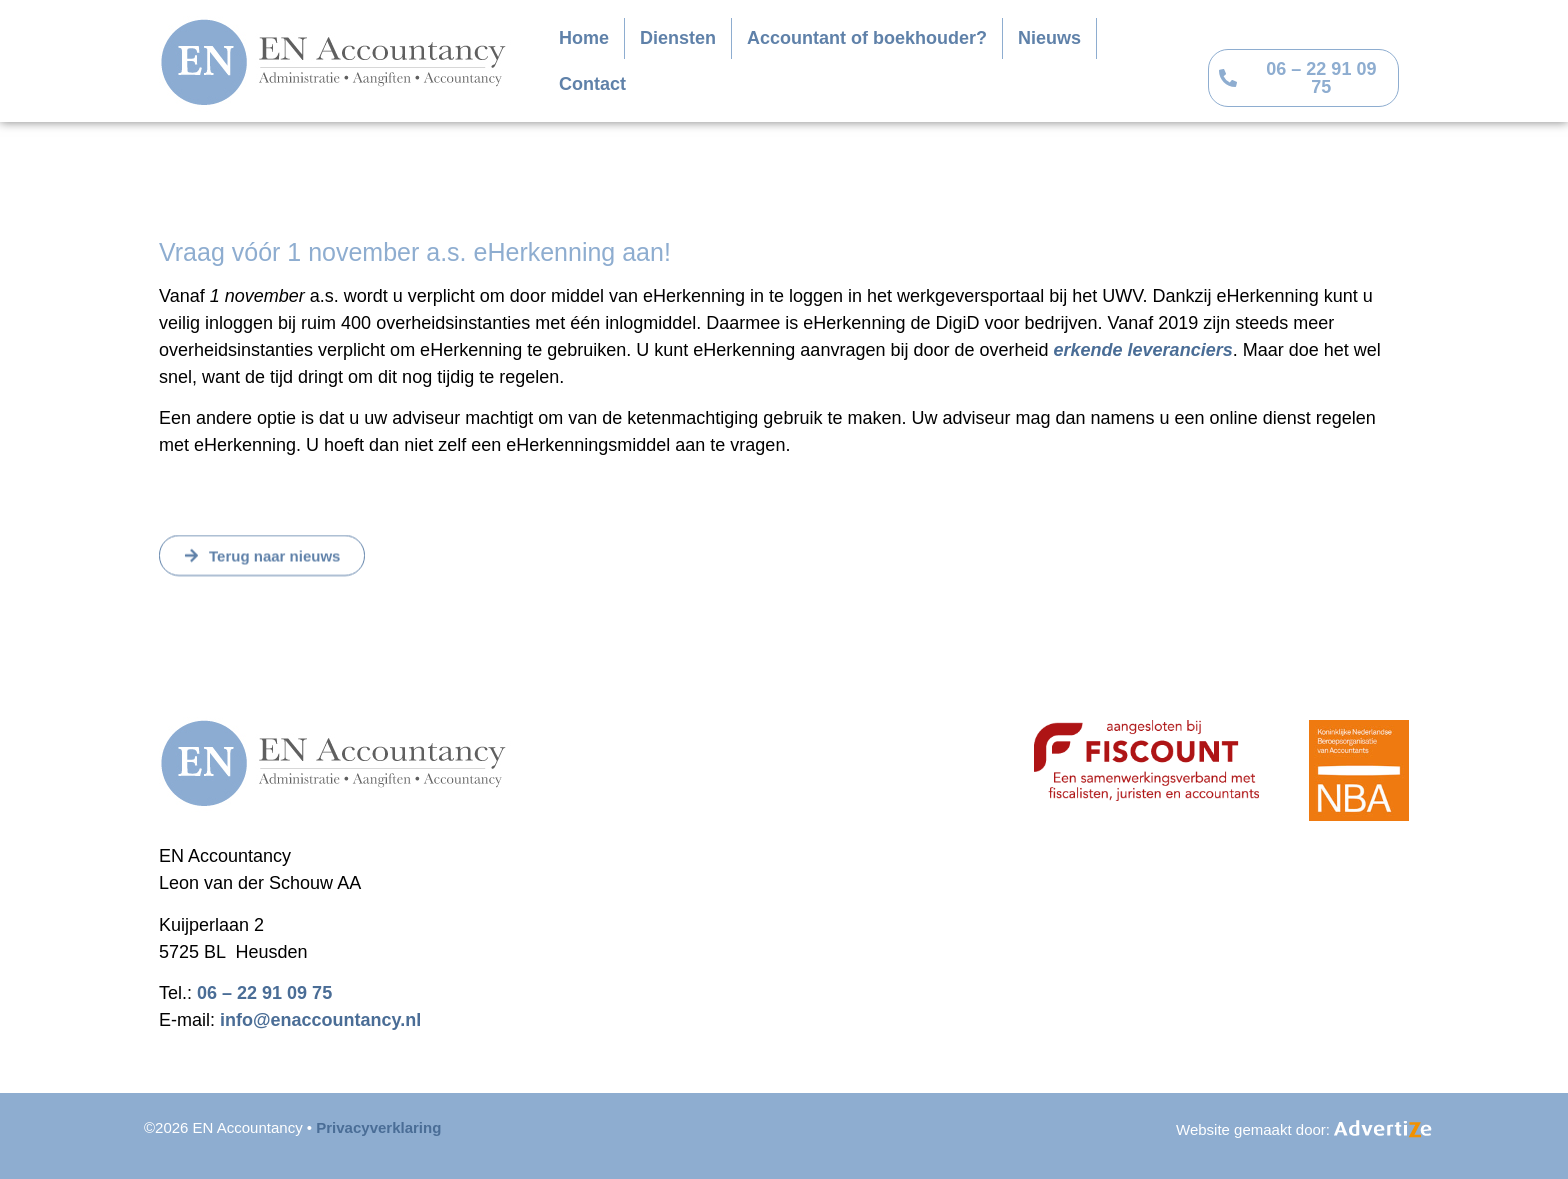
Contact (592, 84)
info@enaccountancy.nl (320, 1020)
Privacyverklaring (378, 1127)
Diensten (678, 38)
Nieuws (1049, 38)
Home (584, 38)
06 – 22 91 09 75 (264, 993)
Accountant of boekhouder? (867, 38)
